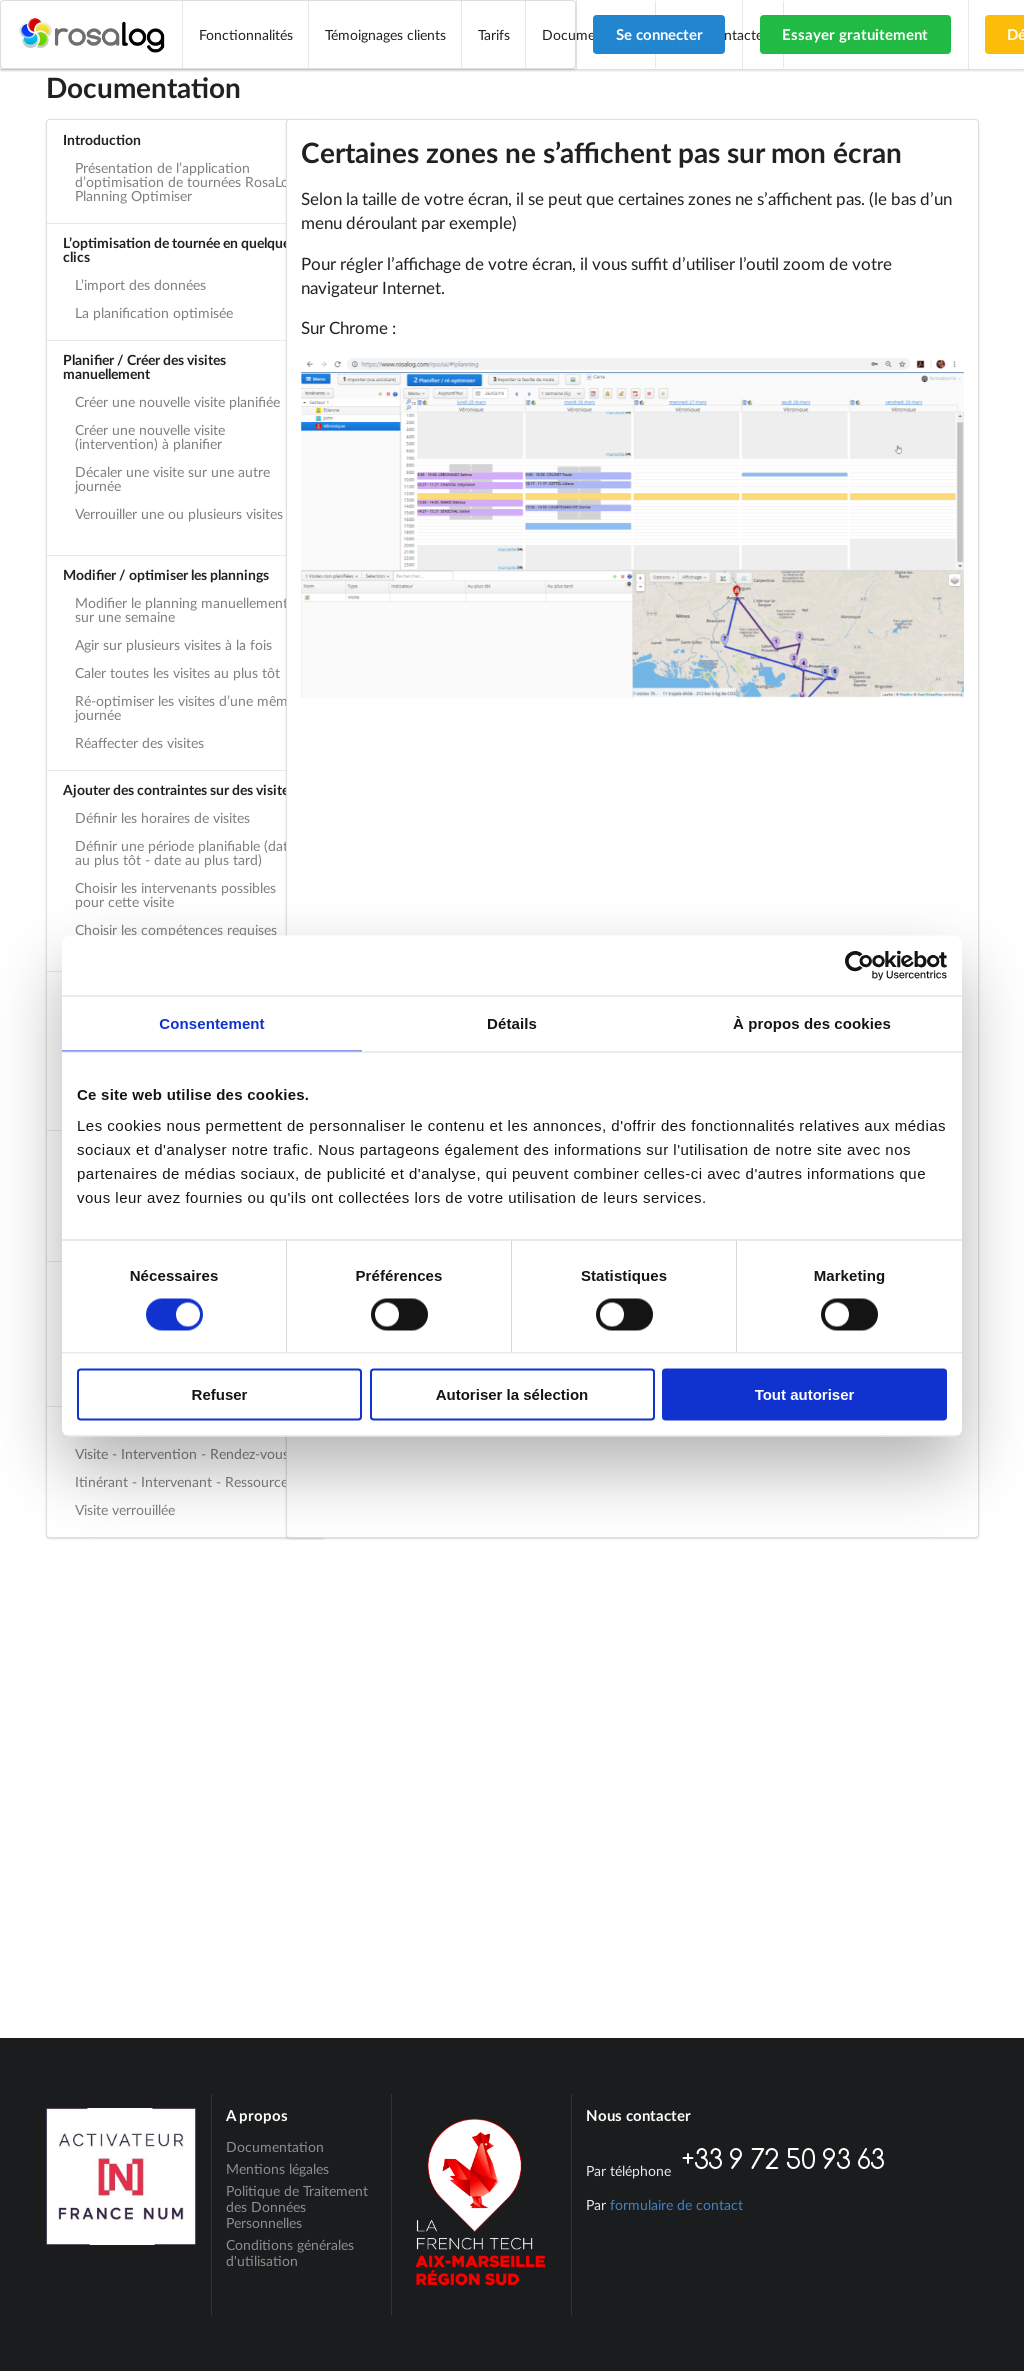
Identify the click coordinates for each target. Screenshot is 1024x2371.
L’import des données (140, 284)
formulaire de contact (676, 2204)
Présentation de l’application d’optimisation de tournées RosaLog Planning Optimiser (185, 181)
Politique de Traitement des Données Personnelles (297, 2206)
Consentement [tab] (211, 1022)
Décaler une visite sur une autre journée (172, 478)
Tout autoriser (805, 1394)
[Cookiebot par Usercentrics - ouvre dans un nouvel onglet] (859, 965)
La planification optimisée (154, 312)
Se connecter (659, 34)
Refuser (220, 1394)
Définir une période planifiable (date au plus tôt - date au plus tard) (185, 852)
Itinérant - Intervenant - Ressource (181, 1481)
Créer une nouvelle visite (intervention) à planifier (150, 436)
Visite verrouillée (125, 1509)
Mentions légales (277, 2168)
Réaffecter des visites (139, 742)
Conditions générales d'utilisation (290, 2252)
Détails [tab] (512, 1022)
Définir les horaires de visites (162, 817)
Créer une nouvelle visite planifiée (177, 401)
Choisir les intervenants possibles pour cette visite (175, 894)
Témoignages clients (385, 34)
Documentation (275, 2147)
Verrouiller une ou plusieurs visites (179, 513)
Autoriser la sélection (512, 1394)
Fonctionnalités (246, 34)
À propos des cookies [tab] (812, 1022)
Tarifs (494, 34)
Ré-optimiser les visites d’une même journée (185, 707)
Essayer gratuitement (855, 34)
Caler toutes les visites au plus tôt (177, 672)
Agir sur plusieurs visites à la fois (173, 644)
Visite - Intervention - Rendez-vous (182, 1453)
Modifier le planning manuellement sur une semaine (181, 609)
